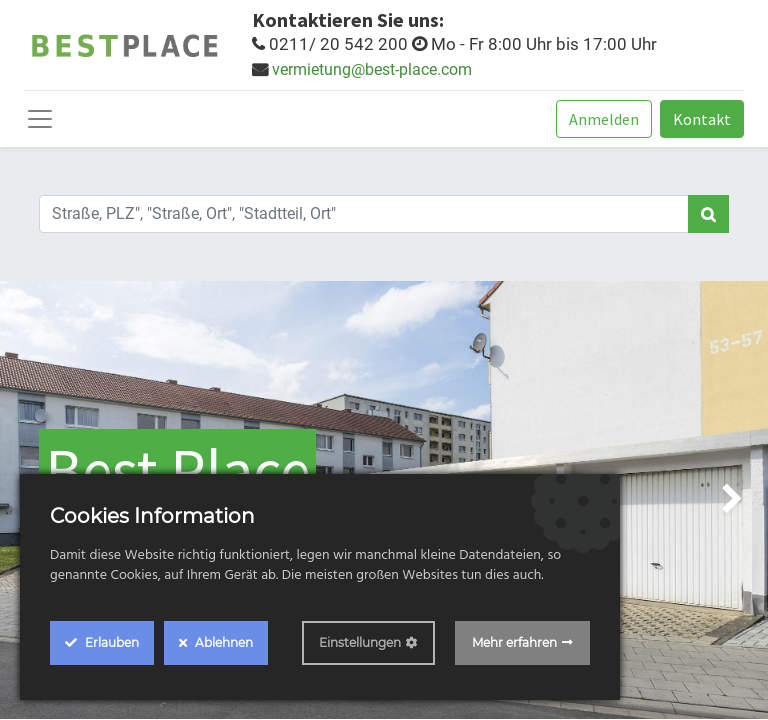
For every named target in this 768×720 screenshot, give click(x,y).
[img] (737, 500)
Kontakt (702, 119)
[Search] (708, 214)
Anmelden (604, 119)
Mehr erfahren (514, 642)
